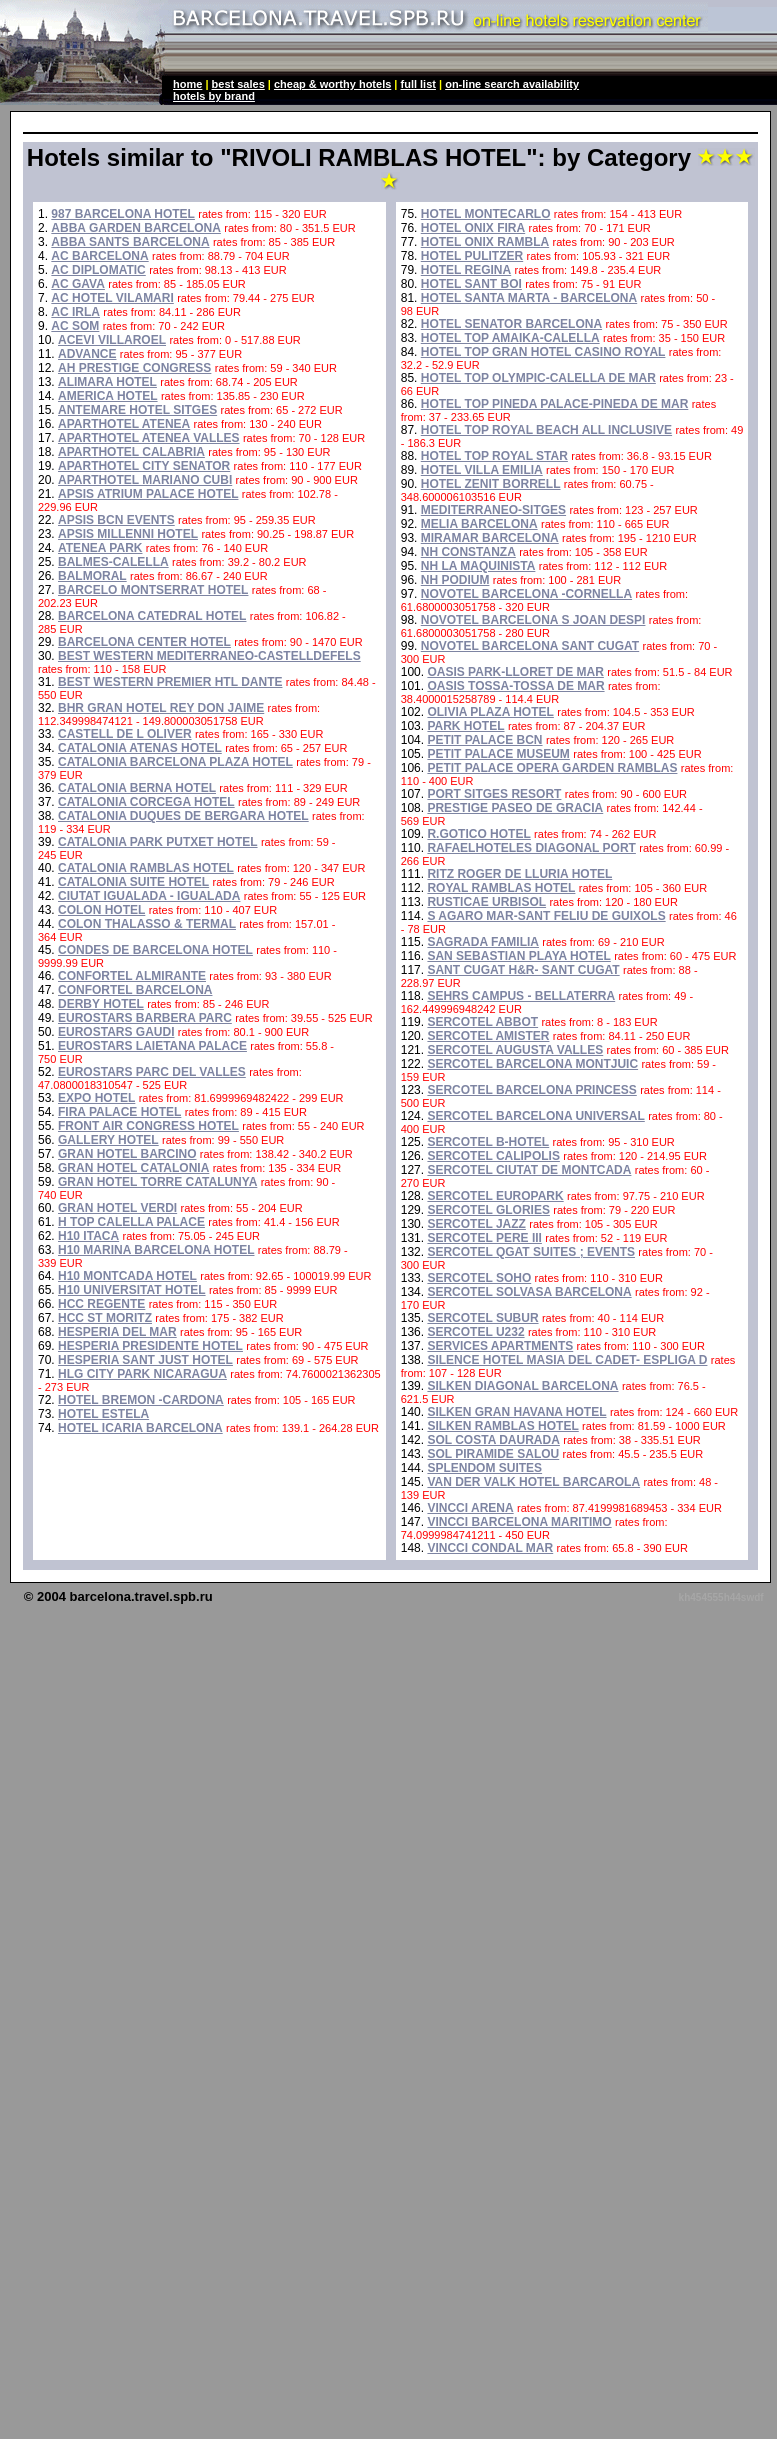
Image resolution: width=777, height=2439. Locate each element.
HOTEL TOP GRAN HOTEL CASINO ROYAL (543, 352)
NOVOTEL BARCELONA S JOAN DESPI (533, 620)
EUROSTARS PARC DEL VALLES (152, 1072)
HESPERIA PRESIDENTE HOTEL (150, 1346)
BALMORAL (92, 576)
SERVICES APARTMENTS (500, 1346)
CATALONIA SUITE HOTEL (133, 882)
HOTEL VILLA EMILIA (482, 470)
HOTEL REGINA (466, 270)
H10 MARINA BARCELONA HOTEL (156, 1250)
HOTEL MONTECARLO (486, 214)
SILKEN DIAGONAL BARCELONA (522, 1386)
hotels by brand (214, 96)
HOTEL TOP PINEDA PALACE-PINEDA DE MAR (555, 404)
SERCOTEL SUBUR (482, 1318)
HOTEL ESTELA (103, 1414)
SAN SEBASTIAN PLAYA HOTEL (518, 956)
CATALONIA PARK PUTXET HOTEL (158, 842)
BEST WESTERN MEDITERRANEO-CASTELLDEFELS (209, 656)
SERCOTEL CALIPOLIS (493, 1156)
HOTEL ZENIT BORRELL (491, 484)
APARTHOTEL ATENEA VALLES (149, 438)
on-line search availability (512, 84)
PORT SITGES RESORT (494, 794)
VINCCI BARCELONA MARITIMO (519, 1522)
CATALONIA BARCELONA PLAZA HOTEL (175, 762)
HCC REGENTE (101, 1304)
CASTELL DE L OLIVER (125, 734)
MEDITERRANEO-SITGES (493, 510)
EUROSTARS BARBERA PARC (145, 1018)
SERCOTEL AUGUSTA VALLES (515, 1050)
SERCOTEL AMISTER (488, 1036)
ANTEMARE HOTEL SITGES (137, 410)
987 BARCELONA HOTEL (123, 214)
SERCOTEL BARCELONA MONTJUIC (532, 1064)
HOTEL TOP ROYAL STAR (494, 456)
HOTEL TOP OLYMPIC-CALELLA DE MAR (538, 378)
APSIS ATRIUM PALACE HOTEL (148, 494)
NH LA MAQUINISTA (478, 566)
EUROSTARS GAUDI (116, 1032)
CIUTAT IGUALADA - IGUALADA (149, 896)
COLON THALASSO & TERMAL (147, 924)
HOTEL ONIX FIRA (473, 228)
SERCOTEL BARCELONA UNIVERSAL (535, 1116)
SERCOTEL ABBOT (482, 1022)
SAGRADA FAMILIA (483, 942)
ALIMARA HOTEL (107, 382)
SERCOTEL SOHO (479, 1278)
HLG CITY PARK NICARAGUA (142, 1374)
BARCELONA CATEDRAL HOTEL (152, 616)
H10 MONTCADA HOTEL (127, 1276)
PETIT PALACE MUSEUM (498, 754)
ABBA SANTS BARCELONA (130, 242)
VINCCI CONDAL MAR (490, 1548)
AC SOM (75, 326)
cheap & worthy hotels (332, 84)
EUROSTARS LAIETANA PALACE (152, 1046)
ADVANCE (87, 354)
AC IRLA (75, 312)
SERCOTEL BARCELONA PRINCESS (531, 1090)
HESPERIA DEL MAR (117, 1332)
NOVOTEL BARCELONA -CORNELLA (526, 594)
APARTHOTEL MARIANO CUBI (145, 480)
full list (418, 84)
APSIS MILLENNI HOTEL (128, 534)
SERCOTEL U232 (475, 1332)
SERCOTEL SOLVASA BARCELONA (529, 1292)
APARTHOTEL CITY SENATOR (144, 466)
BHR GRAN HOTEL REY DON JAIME (161, 708)
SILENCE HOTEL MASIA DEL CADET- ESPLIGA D (567, 1360)
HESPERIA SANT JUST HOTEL (145, 1360)
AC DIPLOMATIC (98, 270)
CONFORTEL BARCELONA (135, 990)
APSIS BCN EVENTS (116, 520)
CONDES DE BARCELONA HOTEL (155, 950)
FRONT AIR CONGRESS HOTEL (148, 1126)
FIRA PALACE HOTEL (119, 1112)
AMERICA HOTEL (108, 396)
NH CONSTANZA (468, 552)
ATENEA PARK (100, 548)
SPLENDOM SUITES (484, 1468)
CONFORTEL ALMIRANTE (132, 976)
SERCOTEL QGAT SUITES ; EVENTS (531, 1252)
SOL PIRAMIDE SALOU (493, 1454)
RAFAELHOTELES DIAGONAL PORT (531, 848)
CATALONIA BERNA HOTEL (137, 788)
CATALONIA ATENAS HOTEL (140, 748)
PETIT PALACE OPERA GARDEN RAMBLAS (552, 768)
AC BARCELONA (99, 256)
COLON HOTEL (101, 910)
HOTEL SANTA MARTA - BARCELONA (529, 298)
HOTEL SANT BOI (471, 284)
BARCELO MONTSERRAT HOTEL (153, 590)
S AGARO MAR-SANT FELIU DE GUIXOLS (546, 916)
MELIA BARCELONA (479, 524)
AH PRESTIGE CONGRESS (134, 368)
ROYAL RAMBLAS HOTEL (501, 888)
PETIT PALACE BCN (484, 740)
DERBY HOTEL (101, 1004)
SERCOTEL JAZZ (476, 1224)
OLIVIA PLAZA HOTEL (490, 712)
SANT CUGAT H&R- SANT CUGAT (523, 970)
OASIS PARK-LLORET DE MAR (515, 672)
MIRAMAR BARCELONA (490, 538)
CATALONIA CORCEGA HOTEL (146, 802)
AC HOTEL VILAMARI (112, 298)
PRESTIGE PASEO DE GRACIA (515, 808)
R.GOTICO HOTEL (478, 834)
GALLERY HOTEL (108, 1140)
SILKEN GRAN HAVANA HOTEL (516, 1412)
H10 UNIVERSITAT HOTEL (132, 1290)
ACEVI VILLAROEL (112, 340)
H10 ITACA (88, 1236)
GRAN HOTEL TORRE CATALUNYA (157, 1182)
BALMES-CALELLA (113, 562)
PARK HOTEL (465, 726)
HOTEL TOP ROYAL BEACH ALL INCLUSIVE (546, 430)
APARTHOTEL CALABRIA (131, 452)
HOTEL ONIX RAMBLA (485, 242)
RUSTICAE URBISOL (486, 902)
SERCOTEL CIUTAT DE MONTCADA (529, 1170)
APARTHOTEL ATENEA (124, 424)
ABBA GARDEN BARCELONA (136, 228)
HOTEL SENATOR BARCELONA (511, 324)
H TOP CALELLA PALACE (131, 1222)
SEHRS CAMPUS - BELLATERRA (521, 996)
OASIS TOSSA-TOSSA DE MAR (515, 686)
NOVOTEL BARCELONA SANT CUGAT (530, 646)
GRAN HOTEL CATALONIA (133, 1168)
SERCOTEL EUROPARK (495, 1196)
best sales (238, 84)
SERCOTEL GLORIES (488, 1210)
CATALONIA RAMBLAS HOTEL (146, 868)
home (187, 84)
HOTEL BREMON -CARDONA (141, 1400)
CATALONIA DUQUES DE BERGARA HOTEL (183, 816)
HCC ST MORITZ (105, 1318)
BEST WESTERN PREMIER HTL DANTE (170, 682)
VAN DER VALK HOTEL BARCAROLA (533, 1482)
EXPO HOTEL (96, 1098)
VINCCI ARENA (470, 1508)
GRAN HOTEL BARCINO (127, 1154)
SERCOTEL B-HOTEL (488, 1142)
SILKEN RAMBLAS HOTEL (502, 1426)
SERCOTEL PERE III (484, 1238)
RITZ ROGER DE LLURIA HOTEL (519, 874)
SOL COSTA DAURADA (493, 1440)
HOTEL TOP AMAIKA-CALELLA (510, 338)
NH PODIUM (455, 580)
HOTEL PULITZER (472, 256)
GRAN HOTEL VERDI (117, 1208)
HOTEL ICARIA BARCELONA (140, 1428)
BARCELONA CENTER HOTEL (144, 642)
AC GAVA (78, 284)
